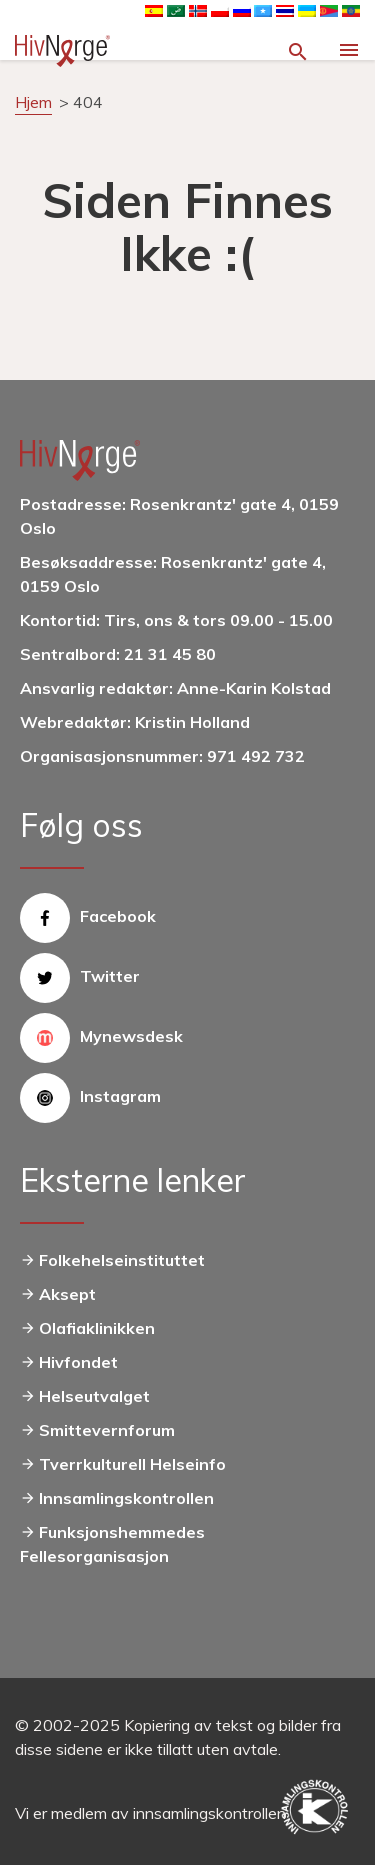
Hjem (33, 102)
